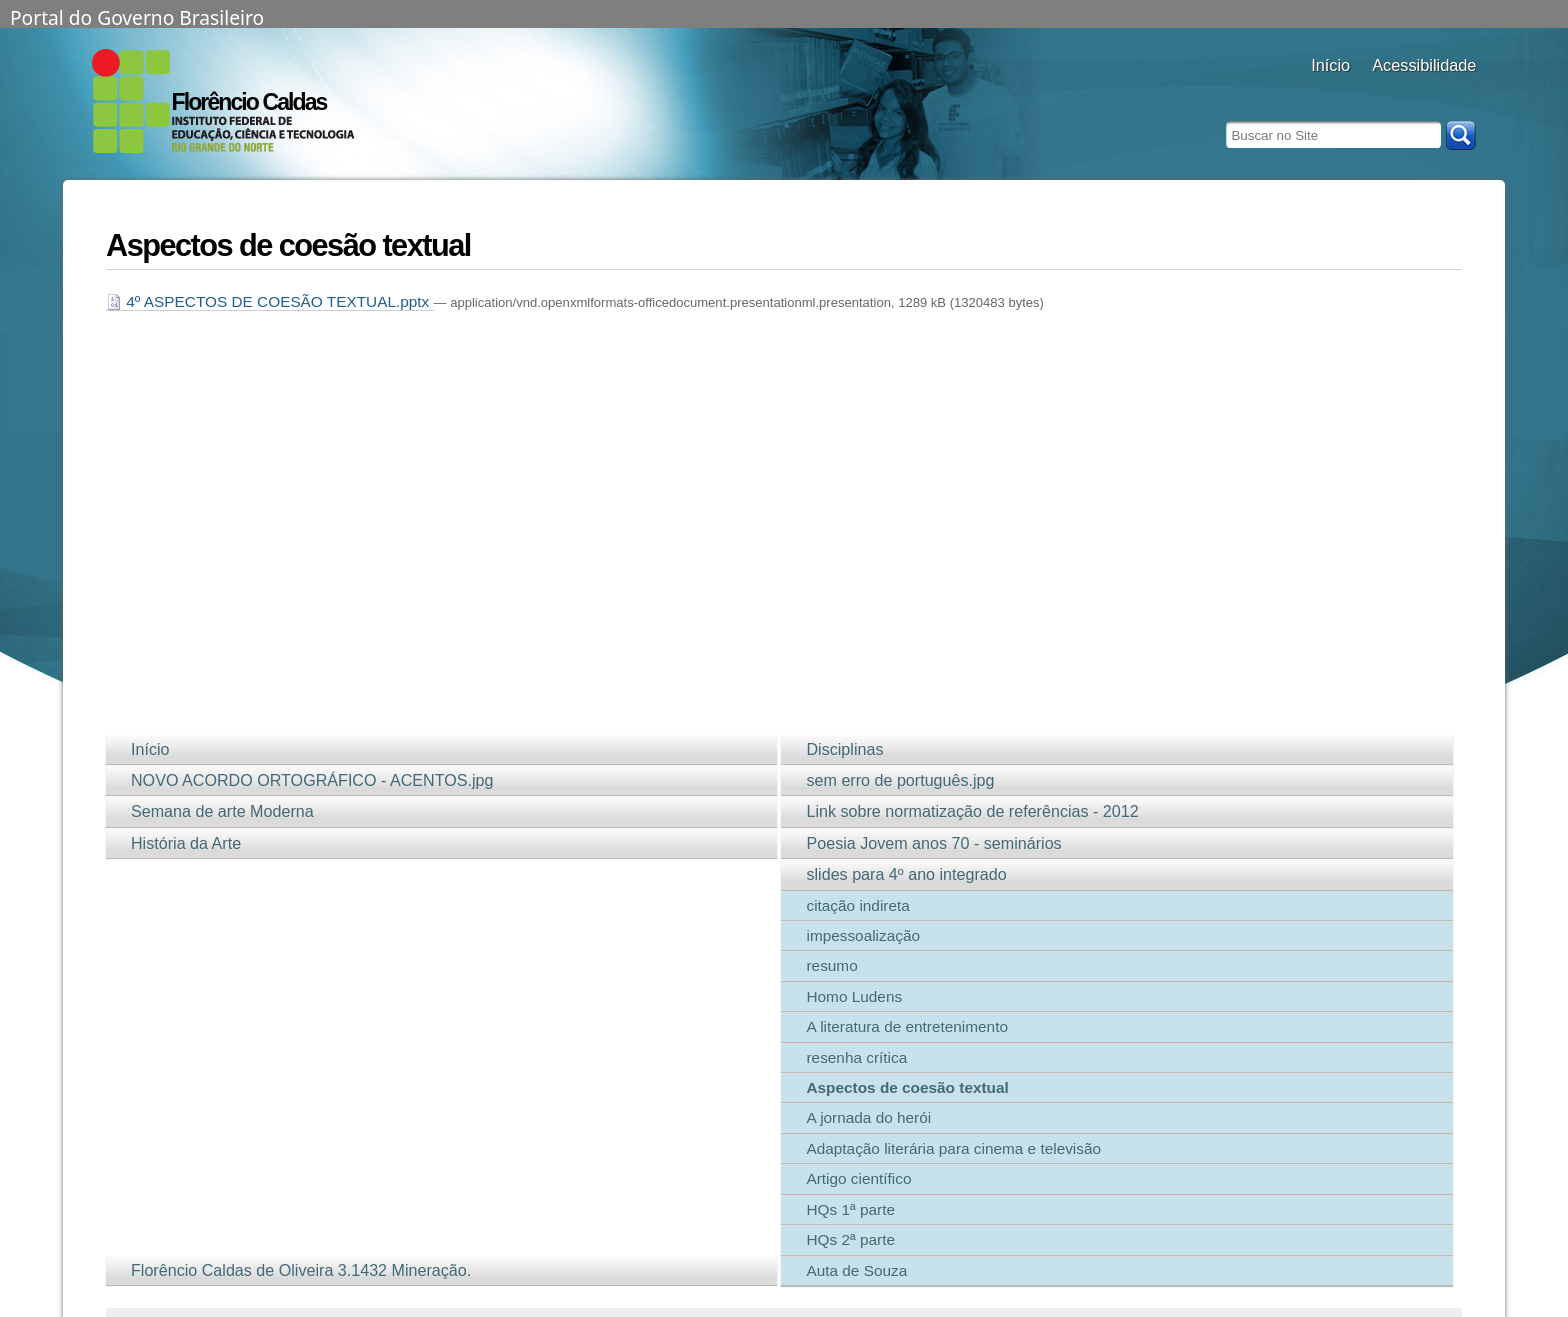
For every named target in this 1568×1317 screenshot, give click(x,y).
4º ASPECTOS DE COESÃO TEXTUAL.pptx (270, 301)
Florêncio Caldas (249, 102)
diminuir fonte (1459, 92)
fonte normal (1434, 92)
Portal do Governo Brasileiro (137, 16)
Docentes (1330, 92)
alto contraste (1384, 92)
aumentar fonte (1409, 92)
